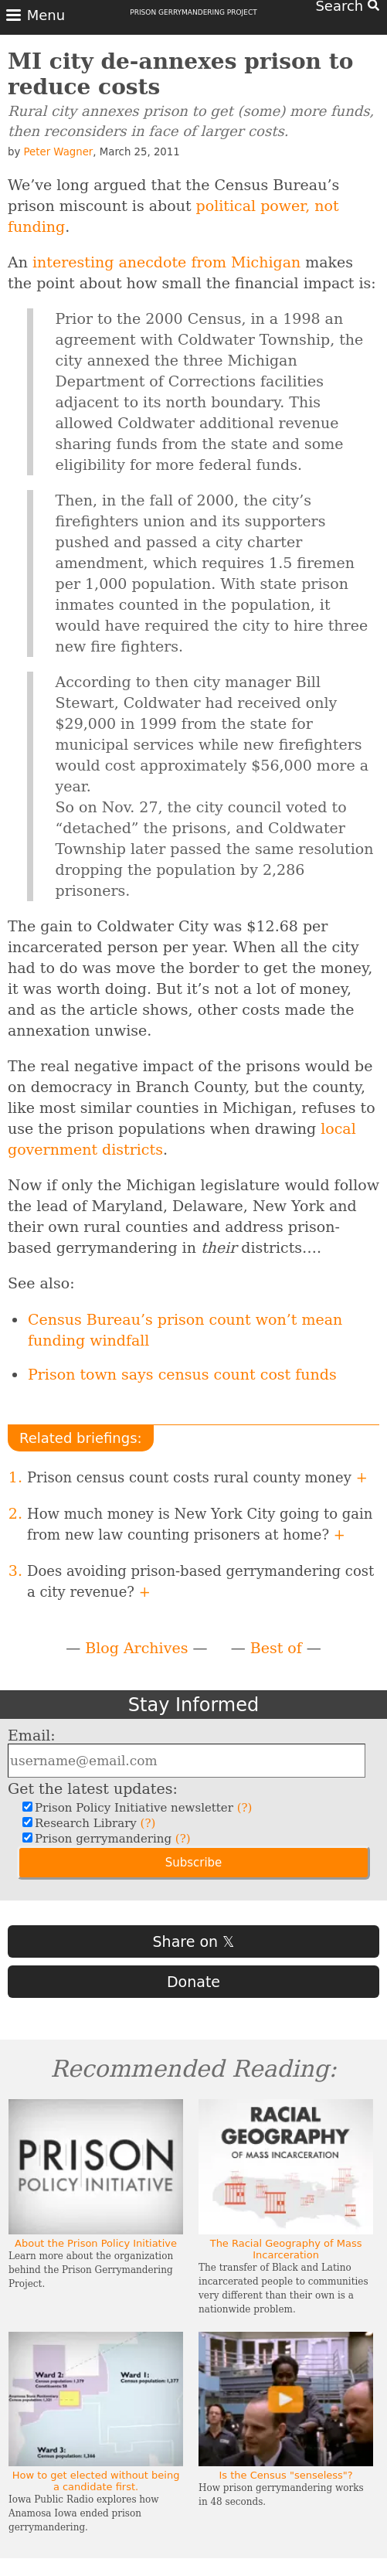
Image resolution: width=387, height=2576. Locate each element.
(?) (245, 1808)
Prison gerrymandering (111, 1839)
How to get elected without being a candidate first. (96, 2481)
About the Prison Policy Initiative (96, 2243)
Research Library (93, 1823)
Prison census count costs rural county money (197, 1477)
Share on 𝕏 (194, 1941)
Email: (32, 1735)
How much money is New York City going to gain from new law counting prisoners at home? (199, 1524)
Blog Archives (136, 1647)
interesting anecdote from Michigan (166, 262)
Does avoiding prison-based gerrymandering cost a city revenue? (200, 1581)
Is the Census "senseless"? (285, 2475)
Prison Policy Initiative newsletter (141, 1808)
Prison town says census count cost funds (182, 1374)
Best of (276, 1647)
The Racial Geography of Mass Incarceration (286, 2249)
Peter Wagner (58, 152)
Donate (193, 1981)
